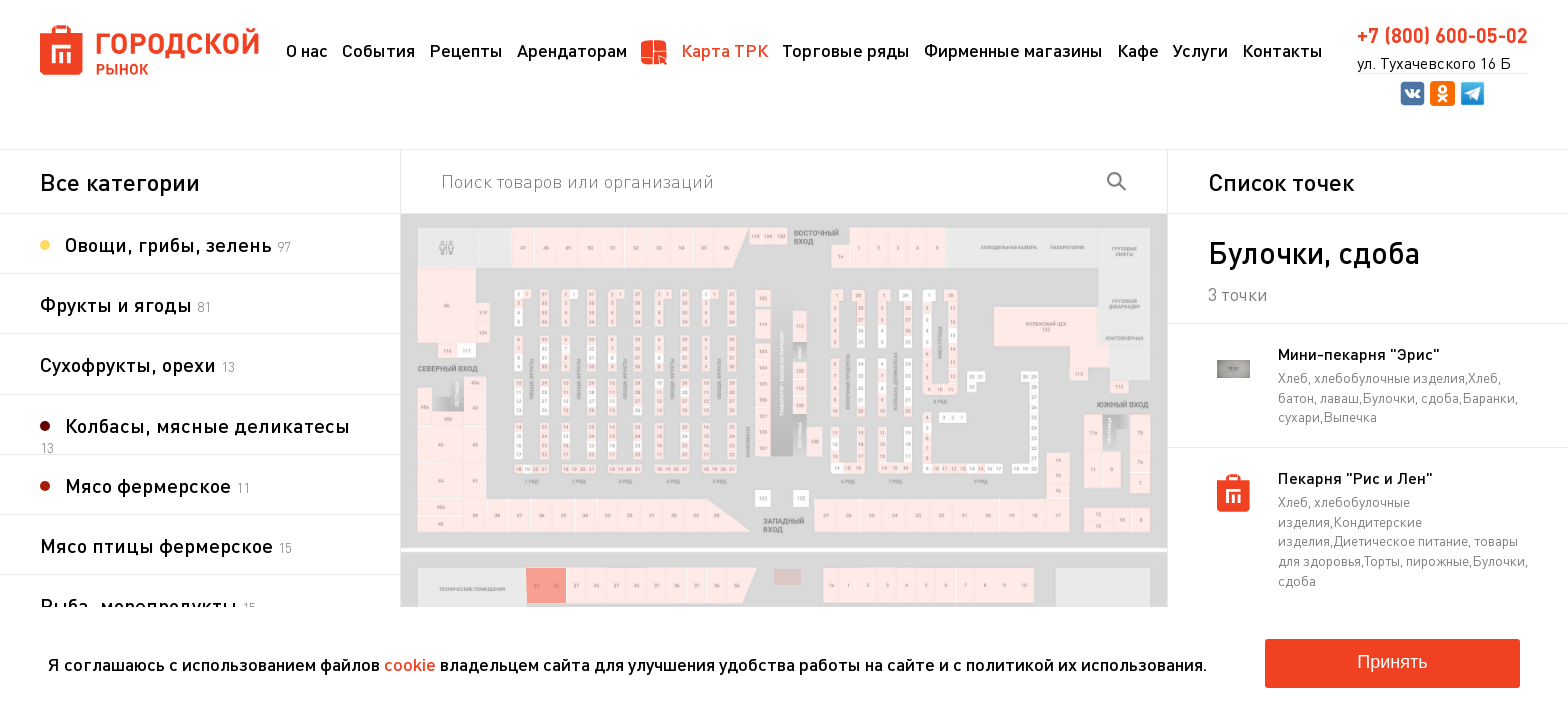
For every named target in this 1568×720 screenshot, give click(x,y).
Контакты (1282, 50)
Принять (1392, 662)
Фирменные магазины (1013, 50)
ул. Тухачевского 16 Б (1434, 63)
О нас (307, 50)
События (378, 50)
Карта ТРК (704, 52)
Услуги (1200, 50)
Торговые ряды (846, 50)
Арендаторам (572, 50)
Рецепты (466, 50)
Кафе (1138, 50)
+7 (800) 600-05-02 (1442, 35)
